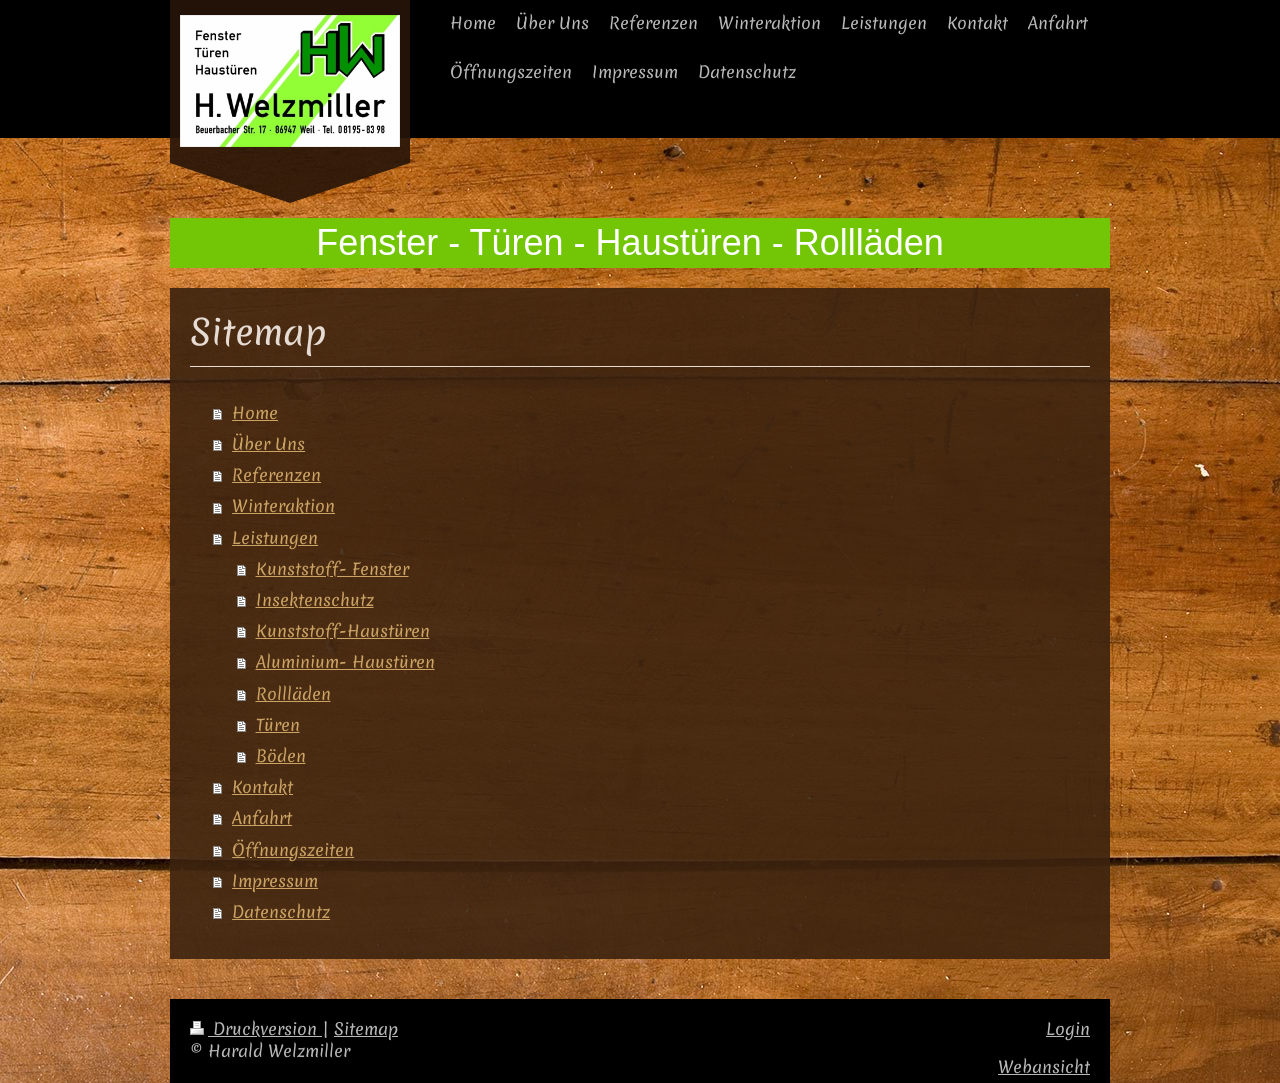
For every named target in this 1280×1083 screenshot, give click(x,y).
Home (255, 413)
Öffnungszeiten (293, 850)
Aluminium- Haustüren (345, 662)
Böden (281, 756)
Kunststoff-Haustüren (343, 631)
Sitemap (366, 1029)
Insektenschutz (315, 600)
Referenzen (276, 475)
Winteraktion (283, 506)
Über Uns (268, 444)
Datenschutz (281, 912)
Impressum (275, 881)
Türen (278, 725)
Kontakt (262, 787)
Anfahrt (262, 818)
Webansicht (1044, 1067)
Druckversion (256, 1029)
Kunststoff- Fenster (332, 569)
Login (1068, 1029)
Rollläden (293, 694)
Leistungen (275, 538)
